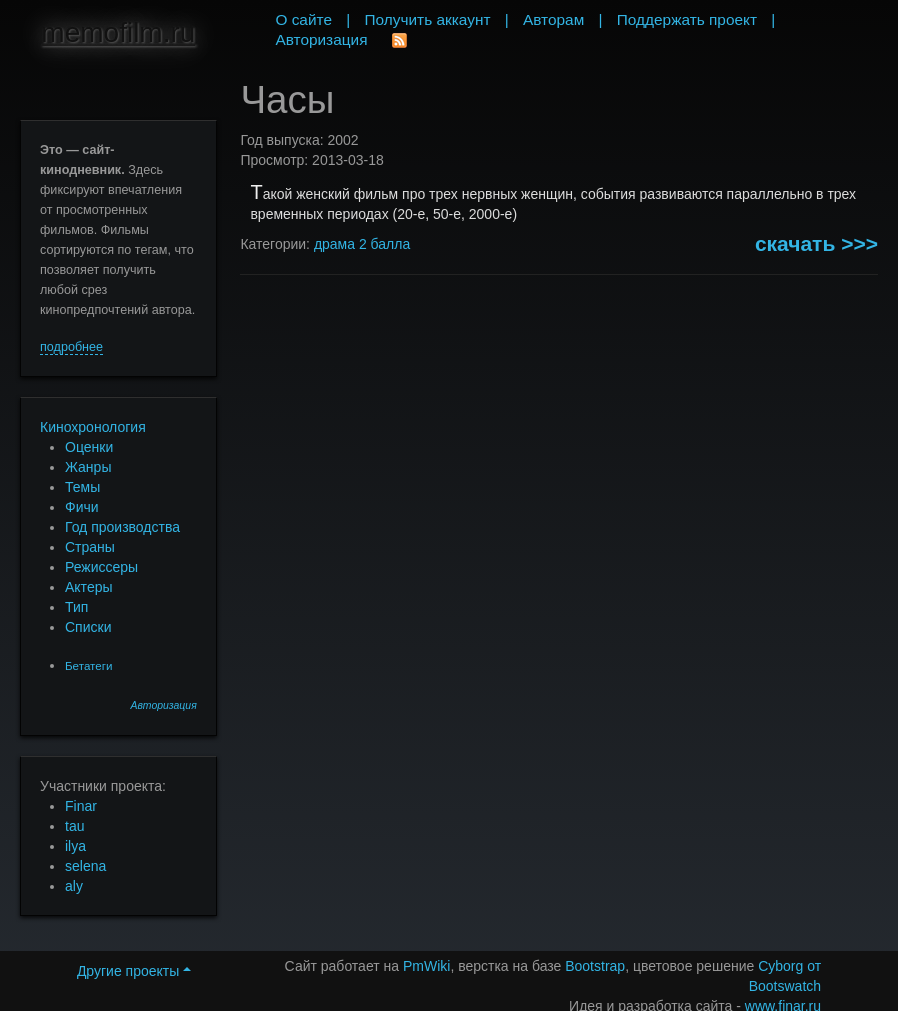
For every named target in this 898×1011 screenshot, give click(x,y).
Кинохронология (93, 427)
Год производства (122, 527)
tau (74, 826)
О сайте (303, 19)
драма (334, 244)
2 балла (384, 244)
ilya (75, 846)
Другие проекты (134, 971)
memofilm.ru (118, 32)
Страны (90, 547)
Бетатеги (88, 665)
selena (85, 866)
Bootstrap (595, 966)
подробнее (71, 347)
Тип (76, 607)
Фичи (82, 507)
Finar (81, 806)
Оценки (89, 447)
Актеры (89, 587)
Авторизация (164, 705)
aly (74, 886)
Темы (82, 487)
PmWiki (426, 966)
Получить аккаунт (428, 19)
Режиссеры (101, 567)
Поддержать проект (687, 19)
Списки (88, 627)
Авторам (553, 19)
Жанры (88, 467)
